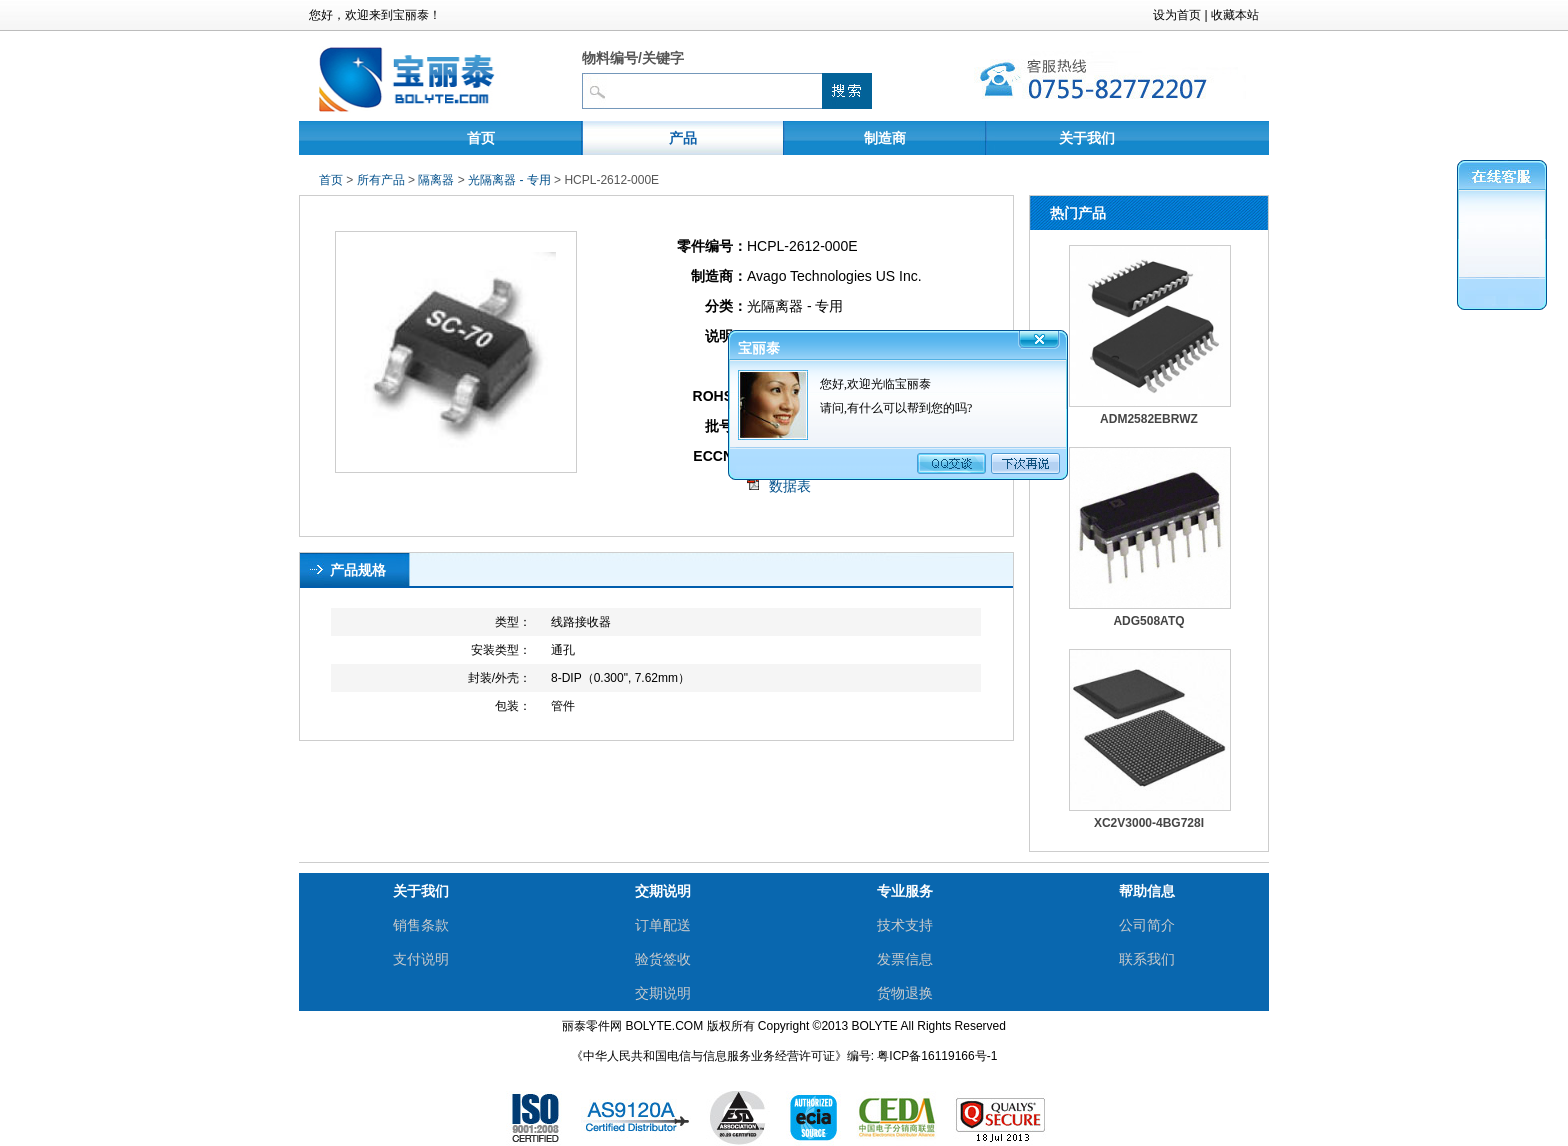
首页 (481, 138)
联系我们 (1147, 959)
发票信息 (905, 959)
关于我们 (1087, 138)
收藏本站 (1235, 15)
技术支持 (905, 925)
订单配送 (663, 925)
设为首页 (1177, 15)
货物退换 (905, 993)
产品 (683, 138)
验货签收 (663, 959)
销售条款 (421, 925)
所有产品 (381, 180)
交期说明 (663, 993)
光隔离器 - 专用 (511, 180)
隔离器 (436, 180)
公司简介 (1147, 925)
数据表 (790, 486)
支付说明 (421, 959)
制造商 (885, 138)
